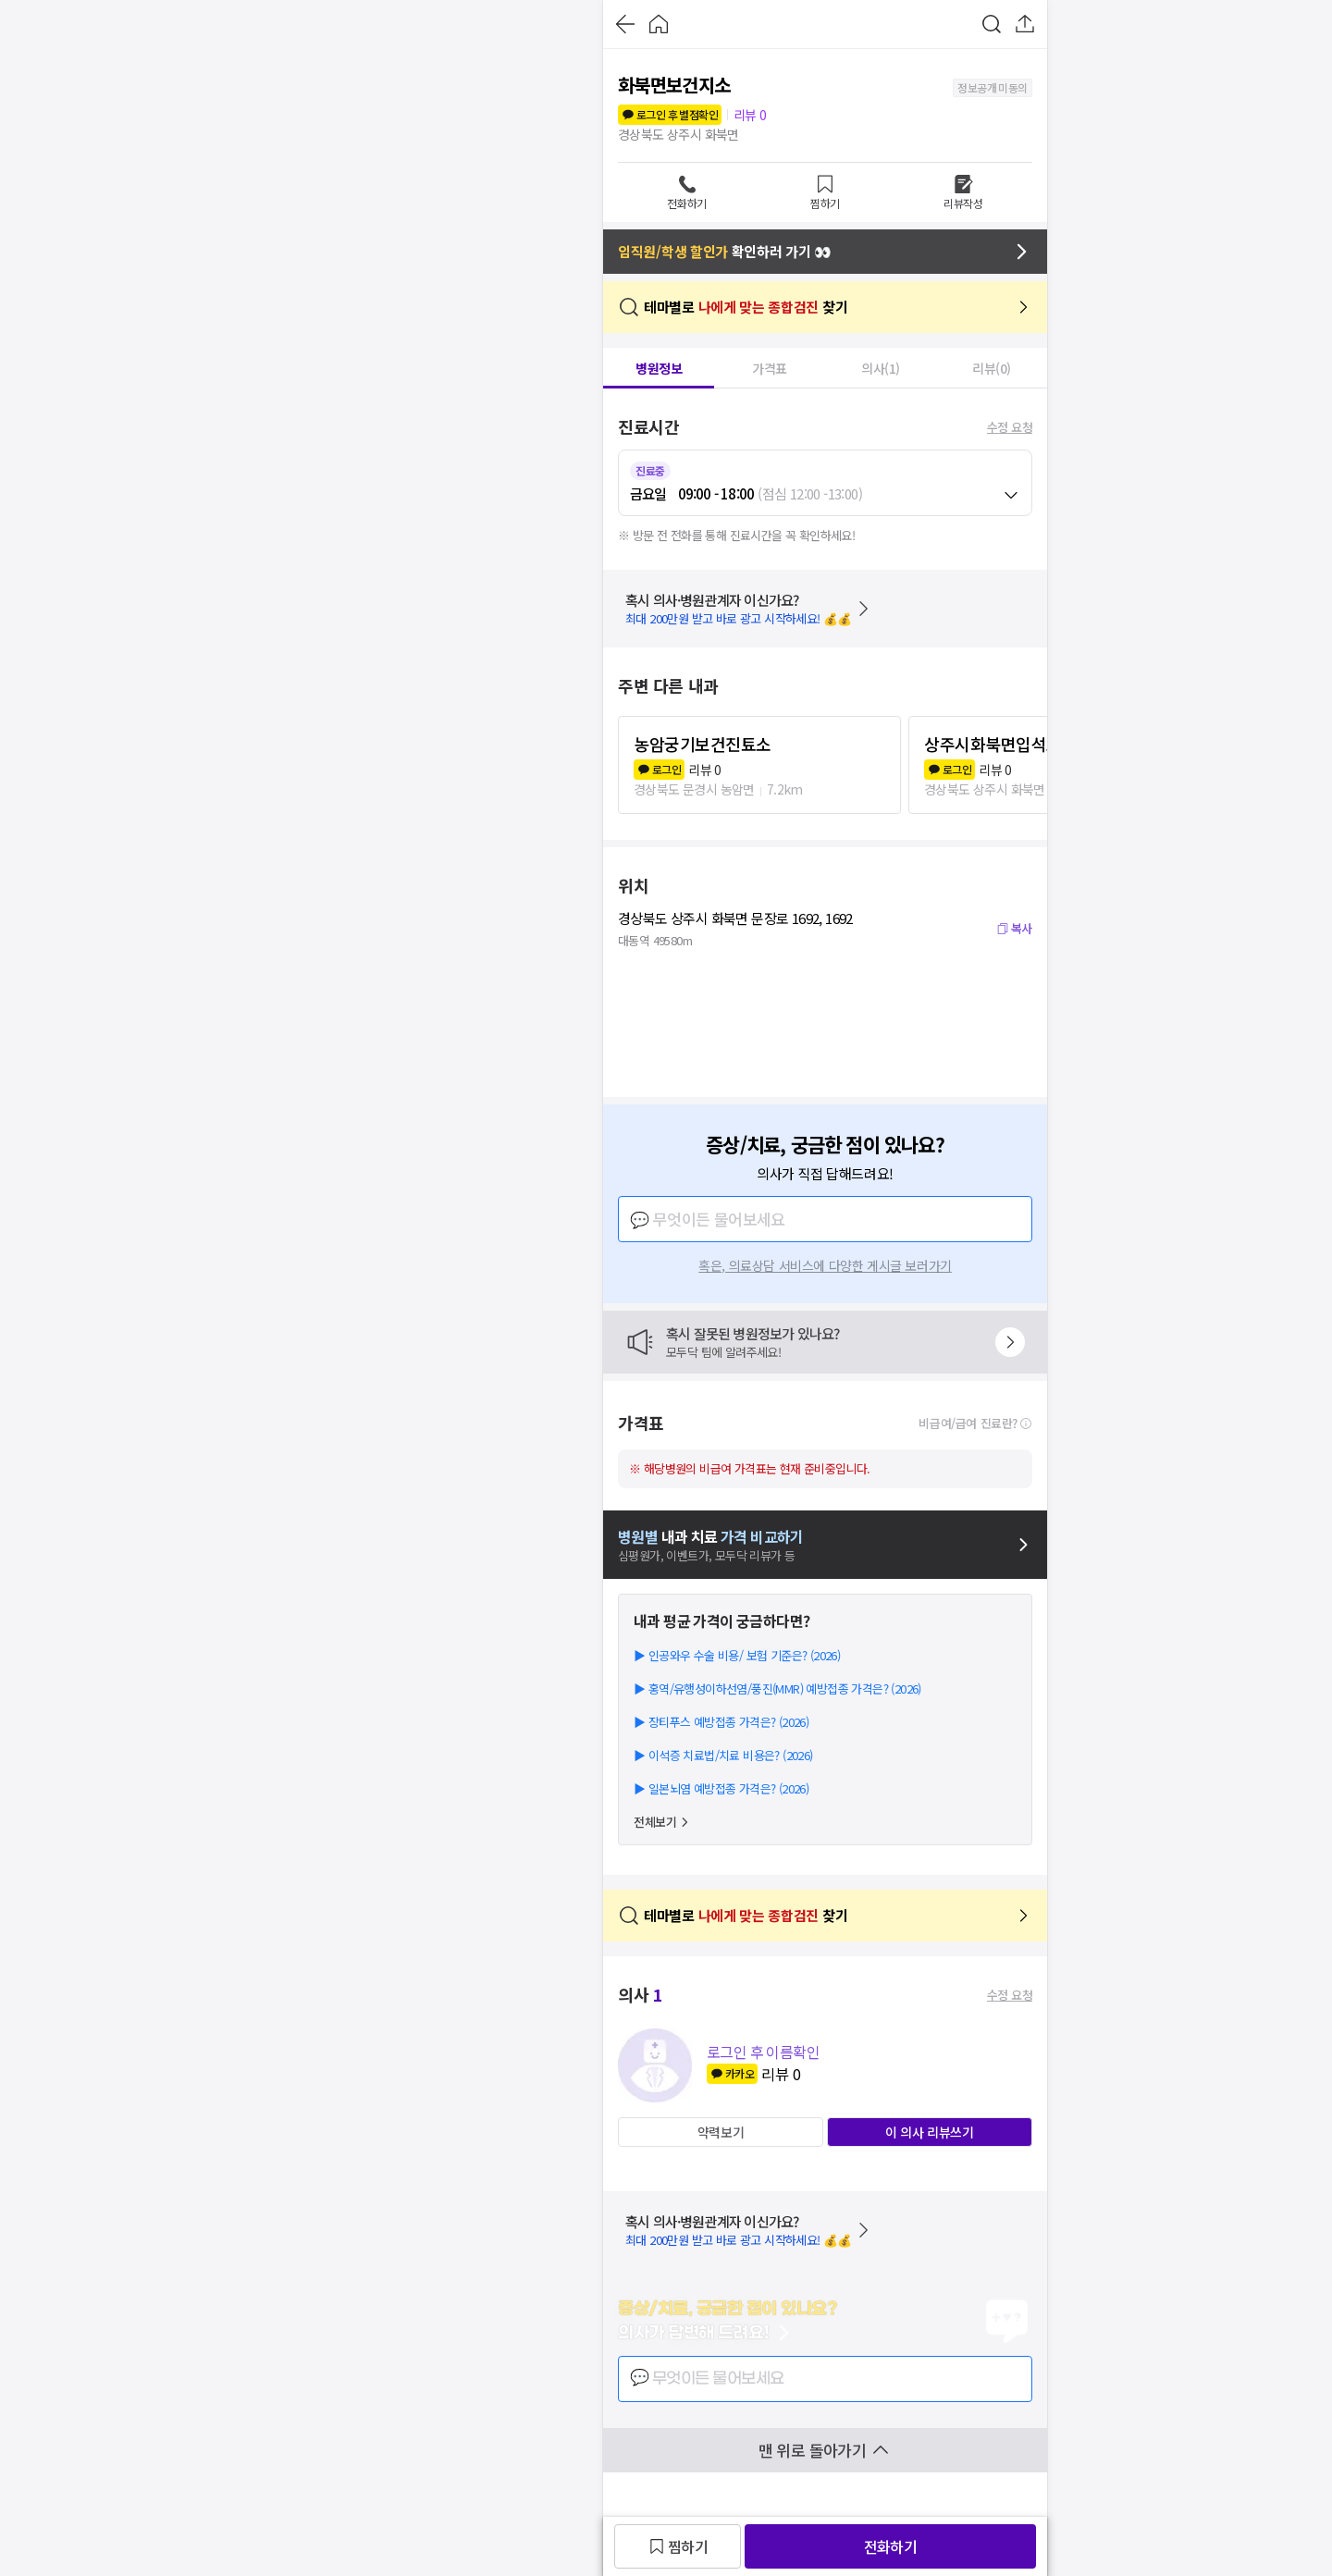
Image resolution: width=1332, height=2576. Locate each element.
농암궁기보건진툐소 (702, 744)
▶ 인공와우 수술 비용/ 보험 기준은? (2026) (737, 1655)
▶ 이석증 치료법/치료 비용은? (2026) (723, 1755)
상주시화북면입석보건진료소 (1023, 744)
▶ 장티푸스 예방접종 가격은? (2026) (721, 1722)
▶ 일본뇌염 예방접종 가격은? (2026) (721, 1788)
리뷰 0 (750, 114)
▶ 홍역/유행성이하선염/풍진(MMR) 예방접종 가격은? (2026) (777, 1688)
